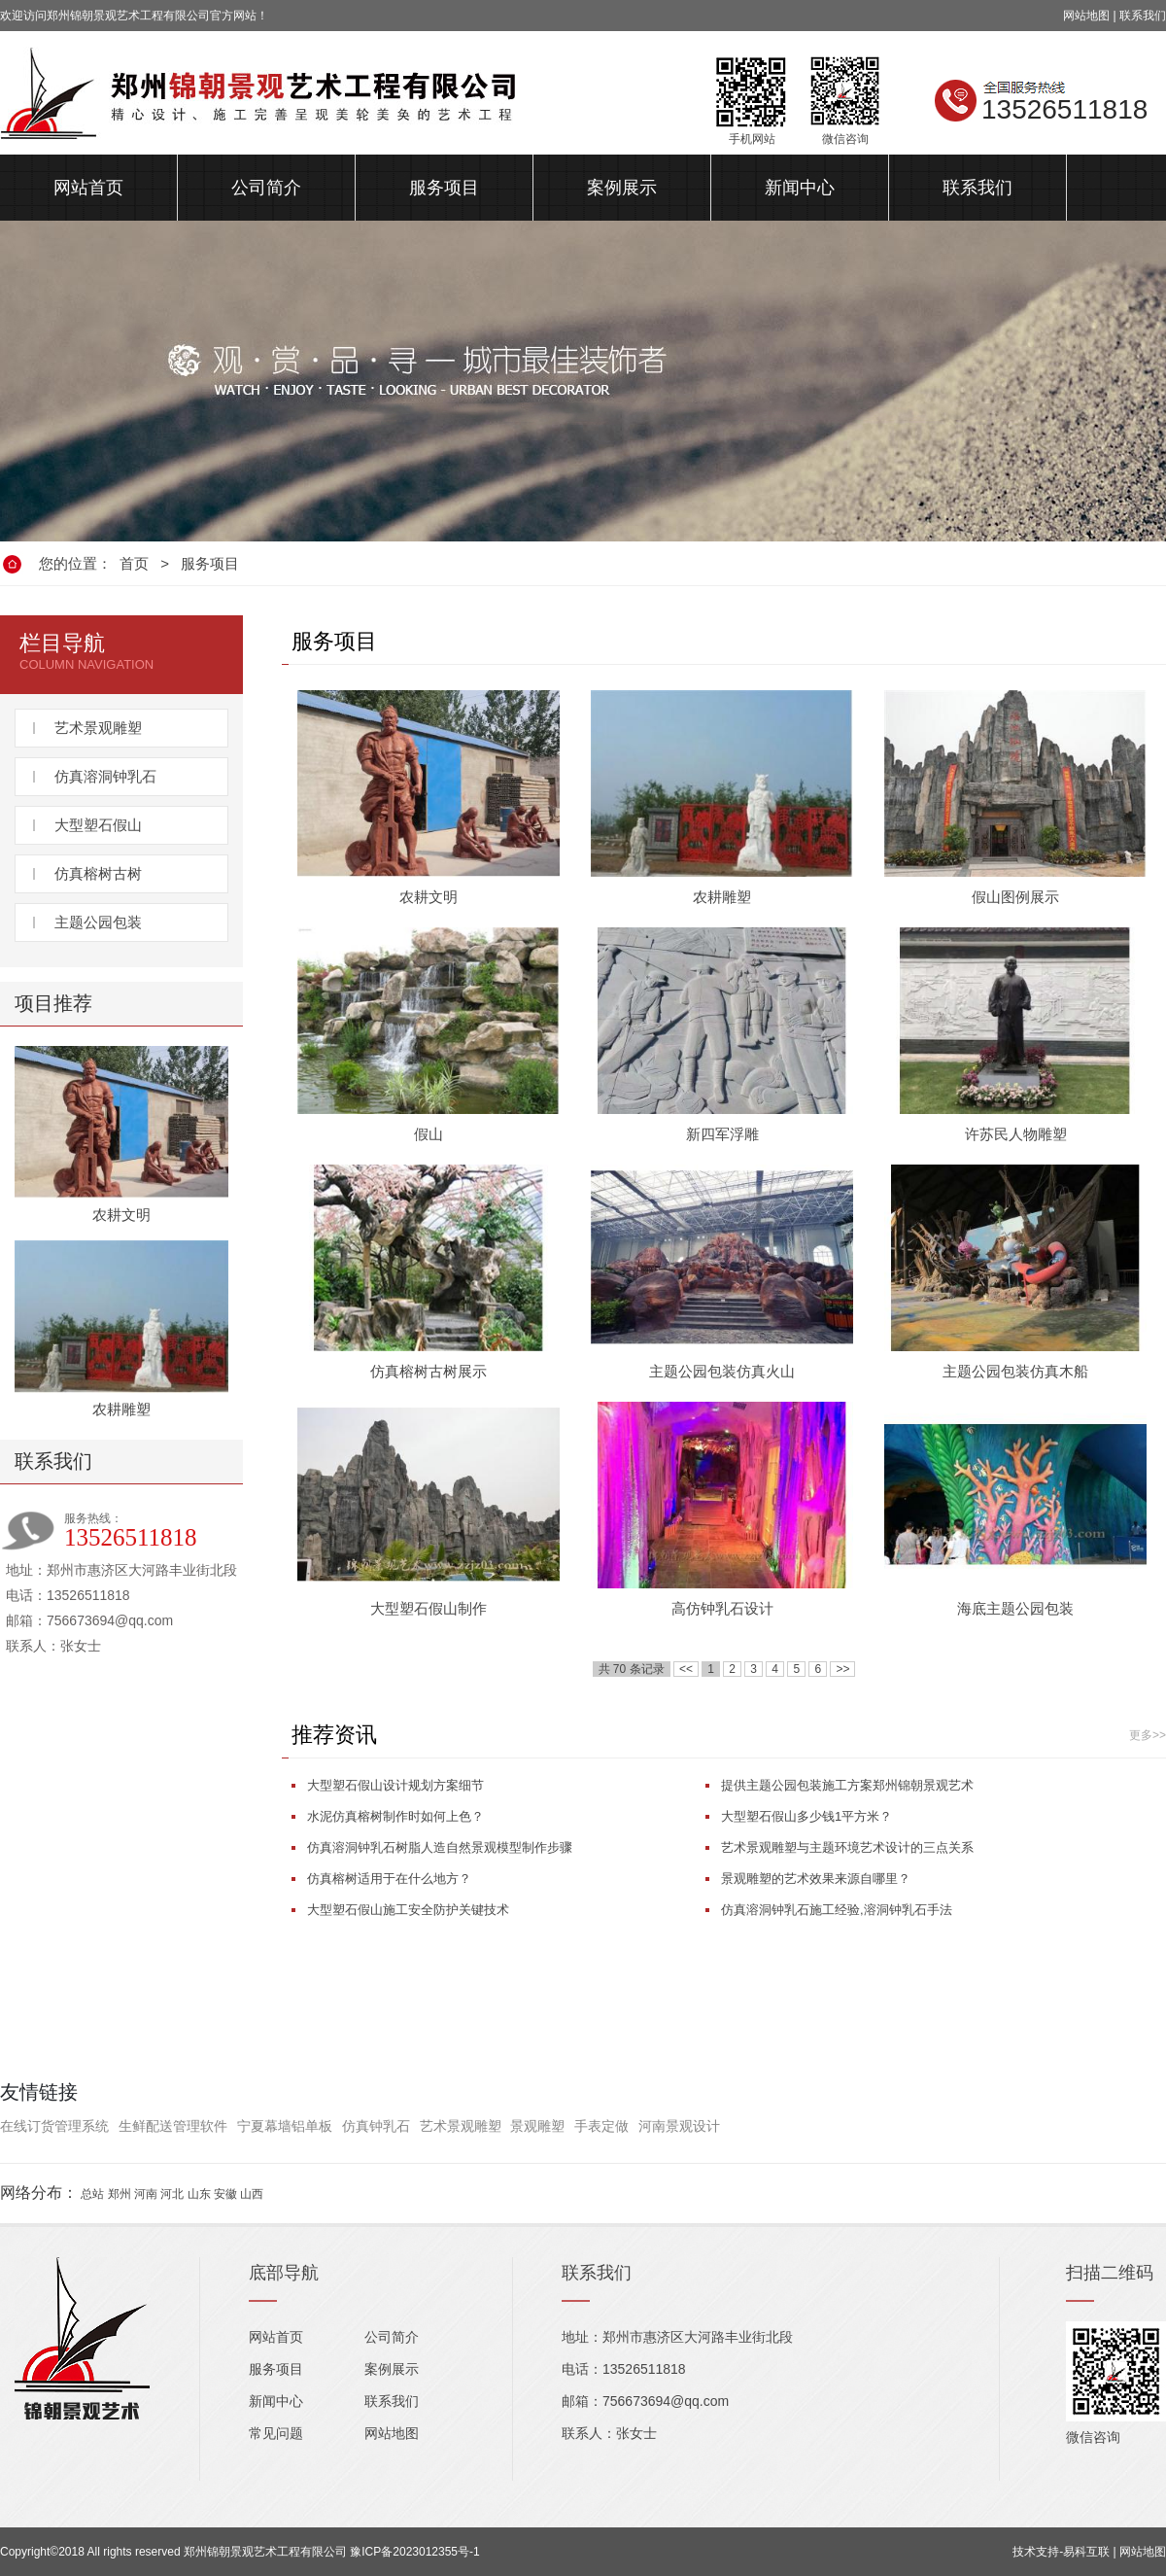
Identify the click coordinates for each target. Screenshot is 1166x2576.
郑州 (119, 2194)
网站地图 (1086, 15)
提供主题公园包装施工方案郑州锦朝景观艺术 (847, 1785)
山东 (199, 2194)
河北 (172, 2194)
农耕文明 (121, 1214)
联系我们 (1142, 15)
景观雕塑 (537, 2126)
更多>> (1147, 1735)
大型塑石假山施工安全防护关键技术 (408, 1909)
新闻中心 (800, 187)
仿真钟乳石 (376, 2126)
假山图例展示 (1015, 896)
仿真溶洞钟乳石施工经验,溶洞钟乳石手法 (836, 1909)
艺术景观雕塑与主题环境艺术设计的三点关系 (847, 1847)
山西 (251, 2194)
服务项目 (444, 187)
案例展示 (622, 187)
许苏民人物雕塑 (1016, 1134)
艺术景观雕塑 (98, 727)
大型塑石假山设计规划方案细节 (395, 1785)
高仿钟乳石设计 (722, 1608)
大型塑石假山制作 (428, 1608)
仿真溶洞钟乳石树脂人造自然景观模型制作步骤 (439, 1847)
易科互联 (1086, 2552)
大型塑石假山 (98, 825)
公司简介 (266, 187)
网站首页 (88, 187)
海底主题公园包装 (1015, 1608)
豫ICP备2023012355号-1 (414, 2552)
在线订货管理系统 (54, 2126)
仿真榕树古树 (98, 873)
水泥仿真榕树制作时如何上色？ (395, 1816)
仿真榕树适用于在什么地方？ (389, 1878)
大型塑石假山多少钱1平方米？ (806, 1816)
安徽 (225, 2194)
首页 (134, 563)
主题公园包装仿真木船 (1015, 1371)
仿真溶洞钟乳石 (105, 776)
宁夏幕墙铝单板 (284, 2126)
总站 (92, 2194)
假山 (428, 1134)
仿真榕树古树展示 (428, 1371)
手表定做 (601, 2126)
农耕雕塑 (121, 1409)
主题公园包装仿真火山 (722, 1371)
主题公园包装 (98, 922)
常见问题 (276, 2433)
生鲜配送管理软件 (173, 2126)
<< (686, 1669)
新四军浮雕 (722, 1134)
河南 (145, 2194)
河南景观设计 (679, 2126)
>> (842, 1669)
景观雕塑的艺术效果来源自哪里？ (815, 1878)
